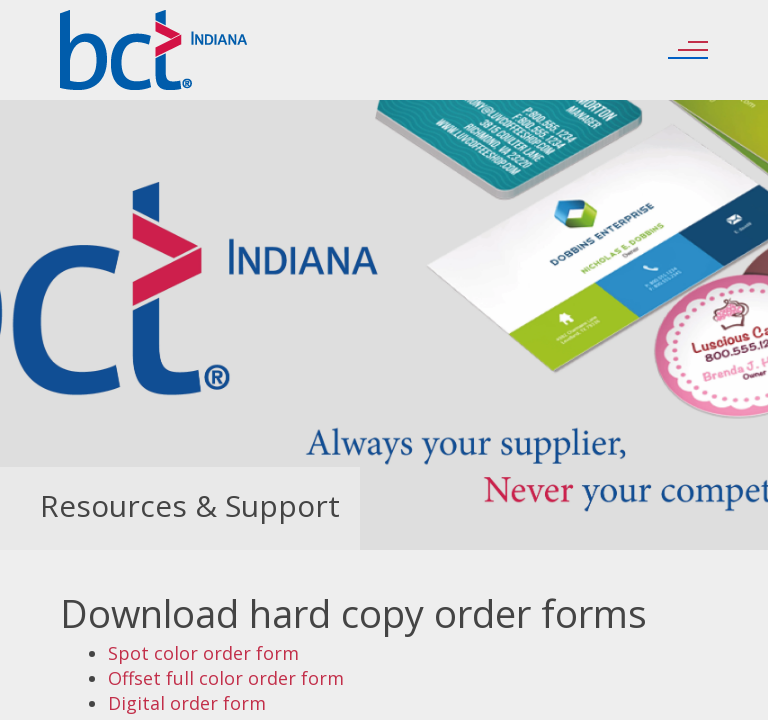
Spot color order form (203, 653)
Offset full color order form (226, 678)
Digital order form (187, 703)
